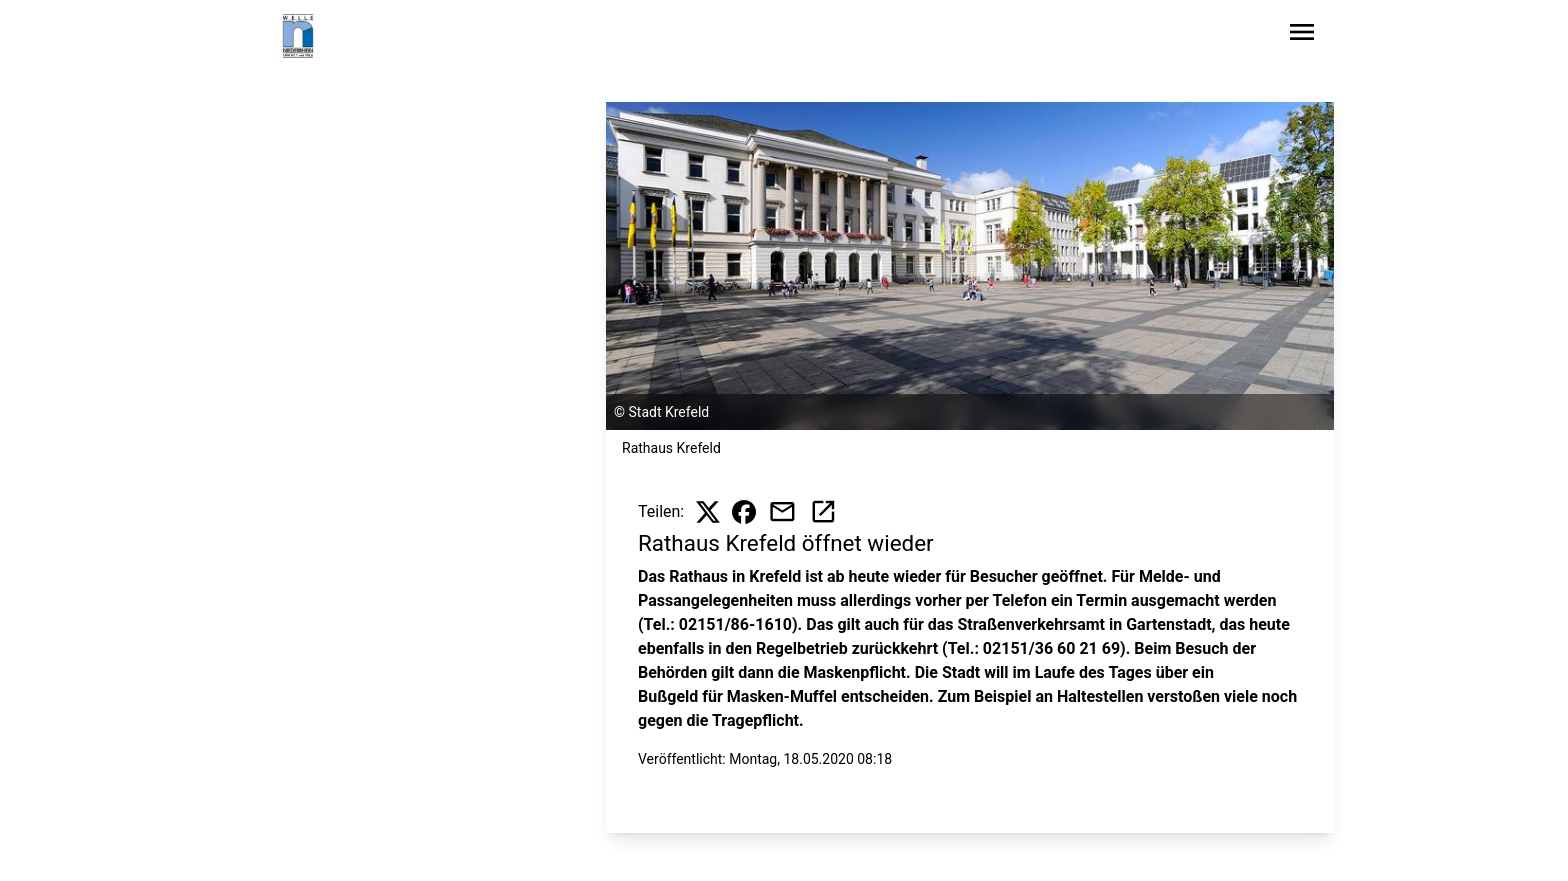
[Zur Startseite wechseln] (298, 36)
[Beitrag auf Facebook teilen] (744, 512)
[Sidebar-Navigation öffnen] (1302, 35)
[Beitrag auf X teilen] (708, 512)
